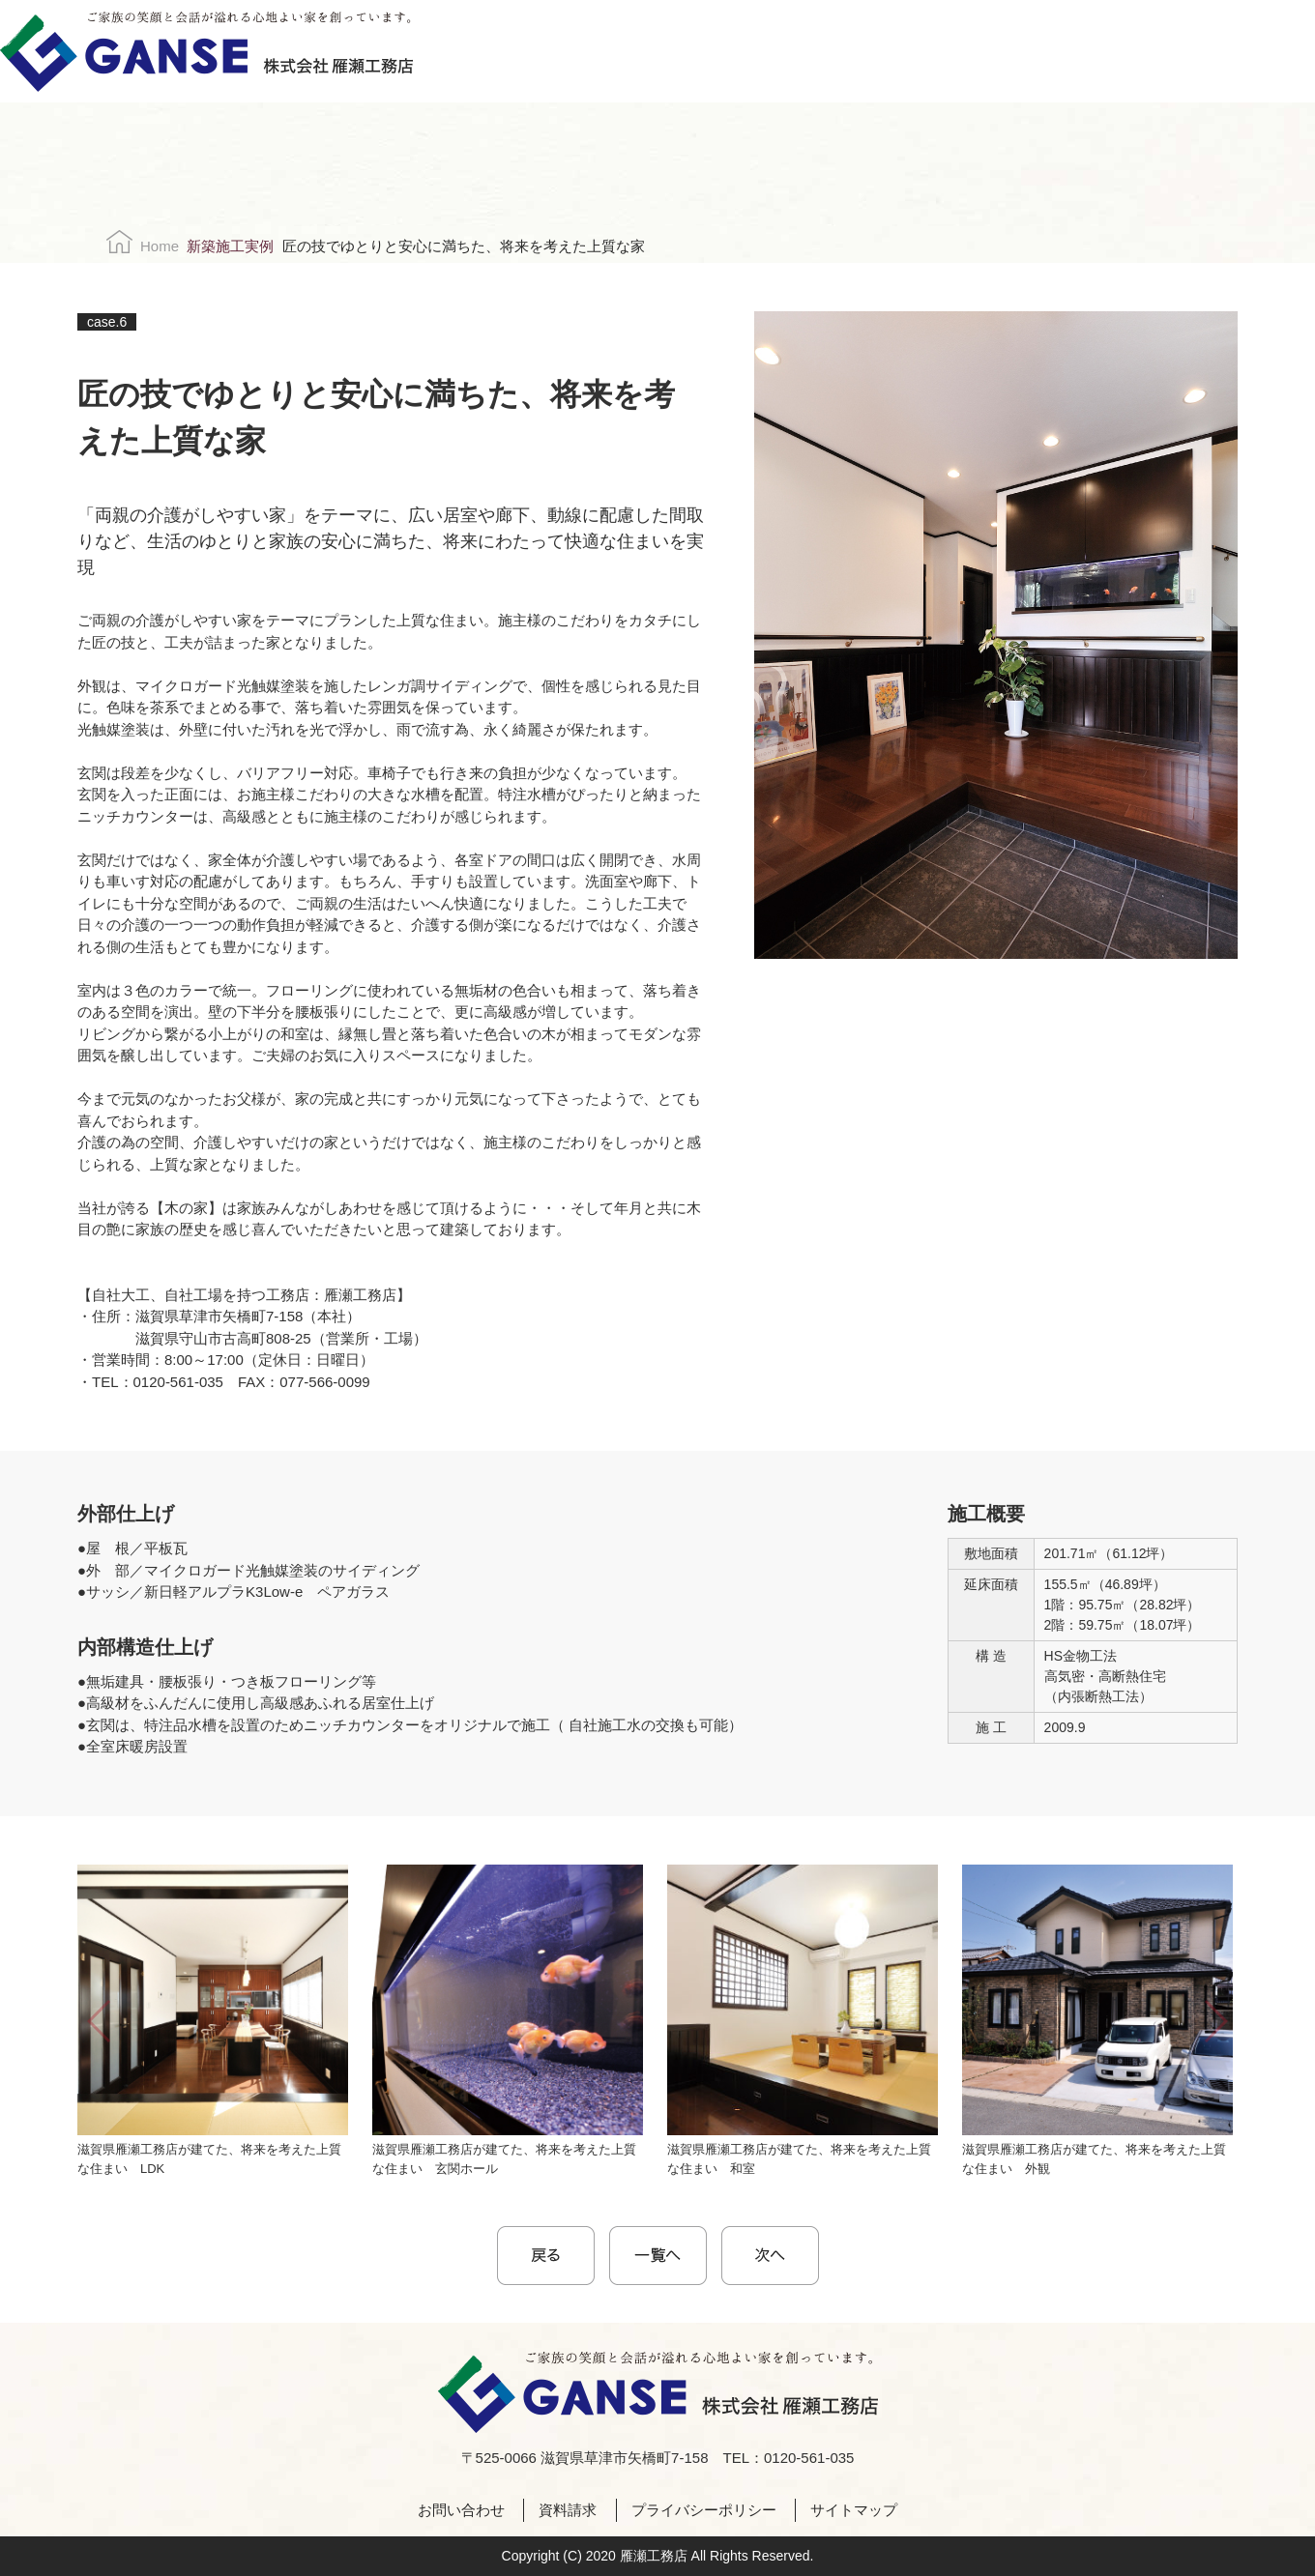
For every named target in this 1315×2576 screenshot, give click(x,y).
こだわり (550, 51)
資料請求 (1162, 51)
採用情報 (805, 51)
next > (770, 2255)
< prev (546, 2255)
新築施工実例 (230, 246)
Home (159, 246)
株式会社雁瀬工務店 (206, 52)
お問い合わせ (1102, 51)
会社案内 (719, 51)
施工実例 (632, 51)
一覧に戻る (658, 2255)
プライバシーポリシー (703, 2510)
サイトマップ (853, 2510)
